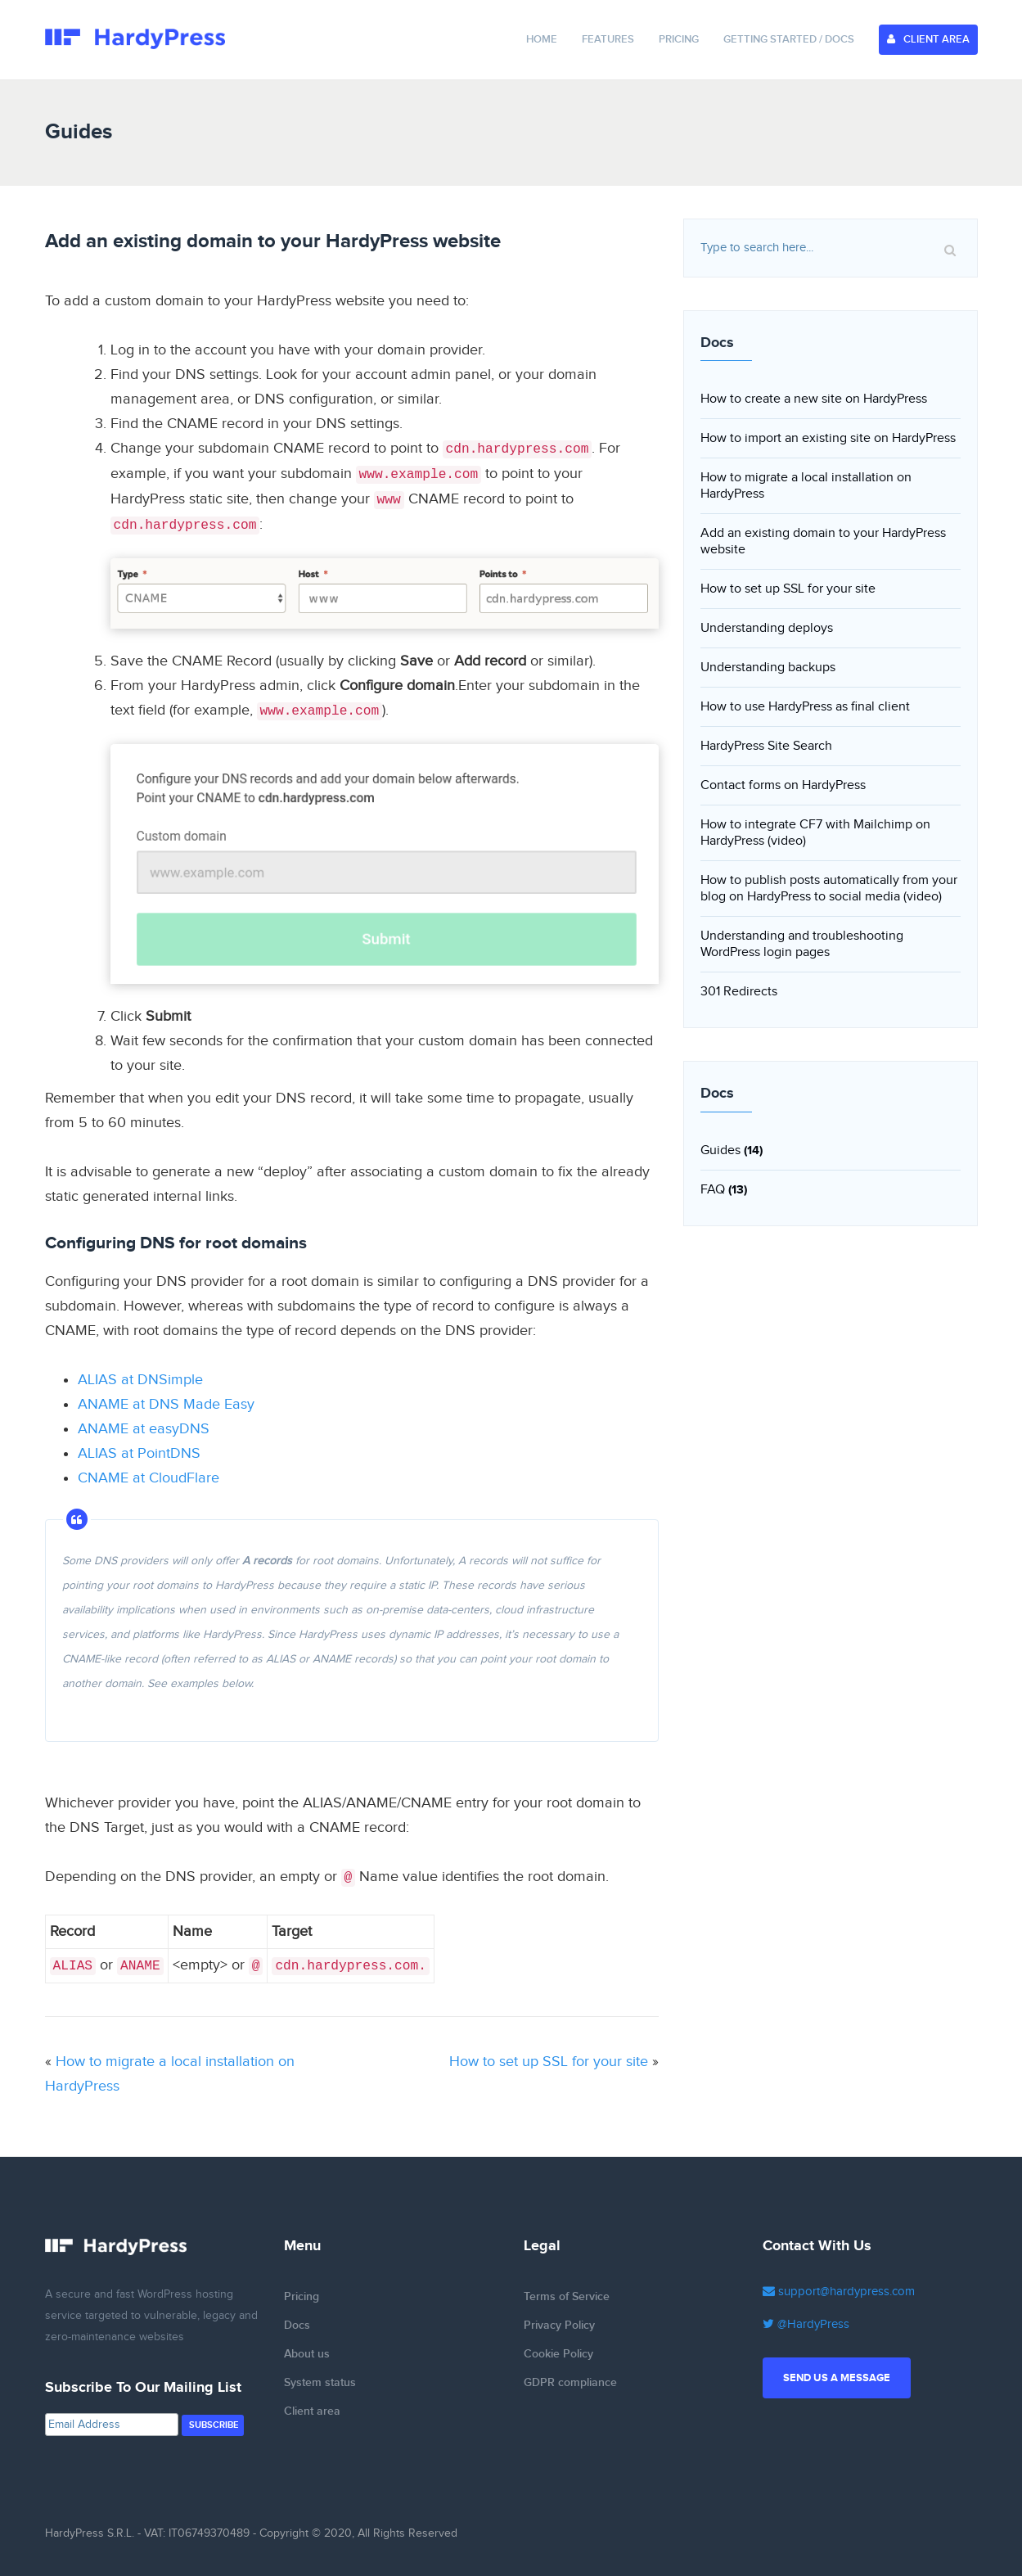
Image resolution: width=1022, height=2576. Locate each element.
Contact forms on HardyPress (783, 785)
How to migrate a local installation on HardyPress (806, 486)
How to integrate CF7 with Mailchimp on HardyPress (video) (815, 833)
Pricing (679, 39)
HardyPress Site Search (766, 746)
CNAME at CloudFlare (148, 1478)
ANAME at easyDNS (143, 1428)
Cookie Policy (558, 2354)
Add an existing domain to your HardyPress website (823, 541)
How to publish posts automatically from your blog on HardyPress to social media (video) (828, 889)
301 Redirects (738, 991)
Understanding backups (767, 667)
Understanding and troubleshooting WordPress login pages (801, 944)
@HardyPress (806, 2324)
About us (307, 2354)
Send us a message (836, 2377)
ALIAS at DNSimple (140, 1379)
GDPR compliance (570, 2382)
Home (541, 39)
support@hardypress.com (839, 2292)
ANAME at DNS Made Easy (166, 1404)
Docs (297, 2325)
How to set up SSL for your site (548, 2061)
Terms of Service (567, 2296)
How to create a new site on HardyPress (813, 399)
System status (320, 2382)
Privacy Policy (559, 2325)
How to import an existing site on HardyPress (828, 438)
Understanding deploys (766, 628)
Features (608, 39)
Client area (312, 2411)
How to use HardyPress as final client (805, 707)
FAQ (712, 1190)
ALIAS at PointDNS (139, 1453)
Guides (720, 1150)
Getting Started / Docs (788, 39)
